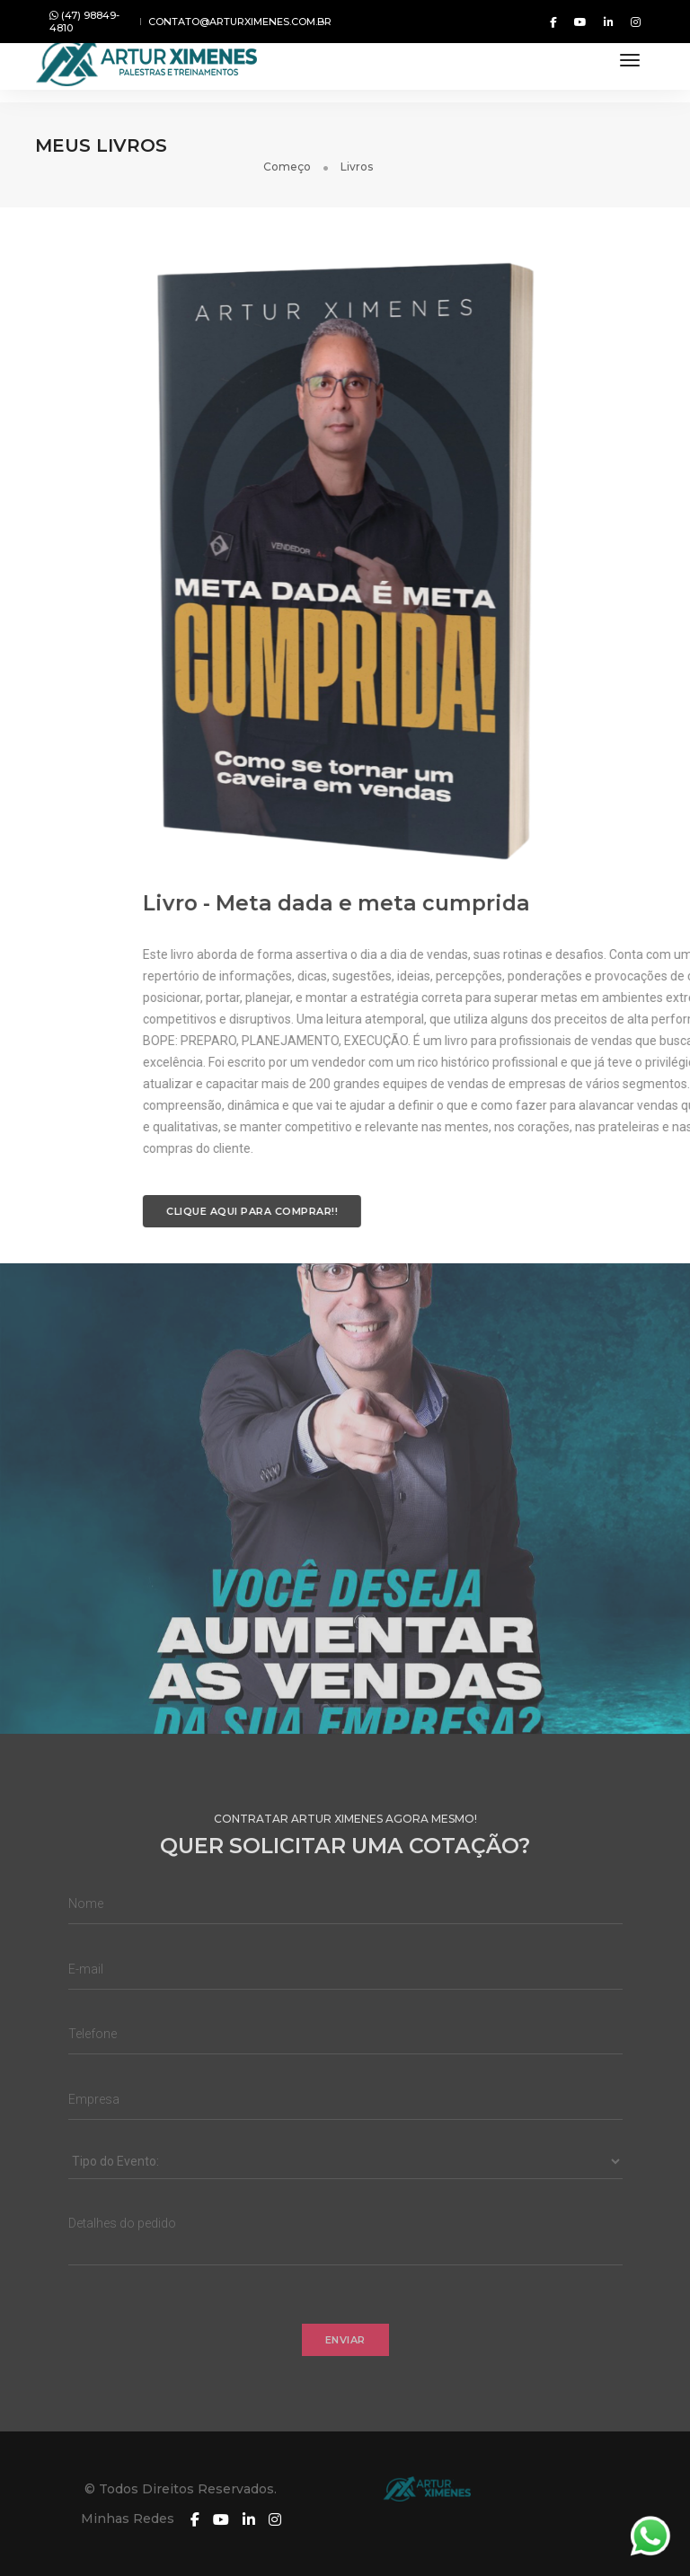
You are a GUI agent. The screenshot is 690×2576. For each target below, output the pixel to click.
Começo (569, 145)
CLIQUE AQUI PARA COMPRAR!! (458, 1192)
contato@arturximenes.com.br (240, 21)
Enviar (345, 2359)
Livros (639, 145)
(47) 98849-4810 (84, 21)
